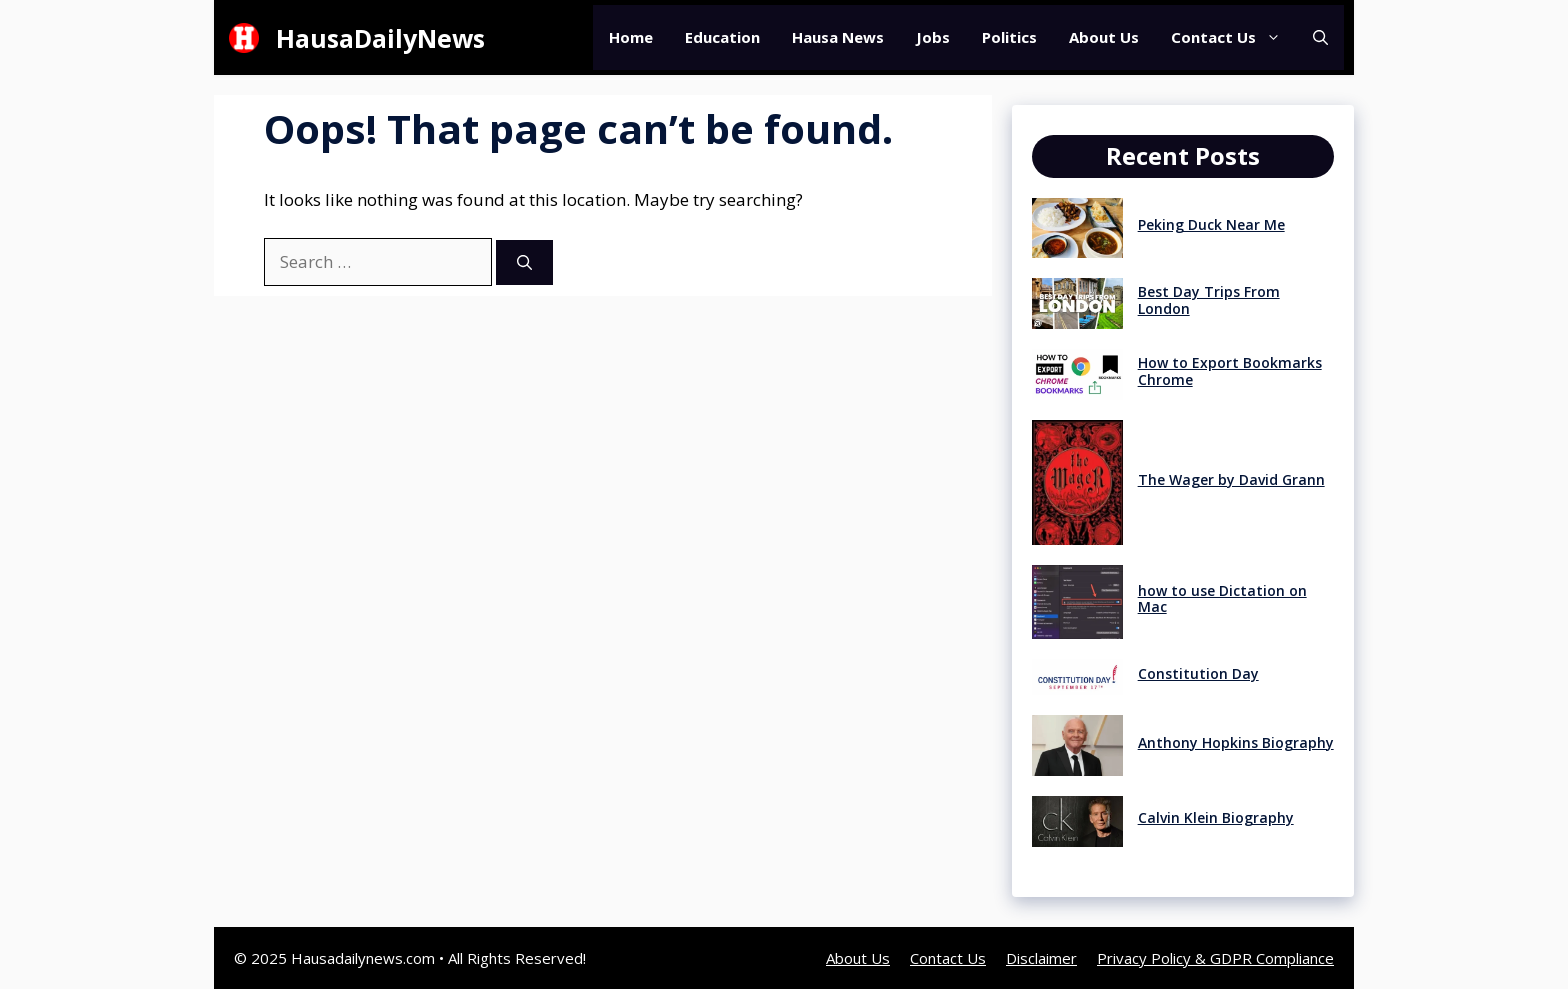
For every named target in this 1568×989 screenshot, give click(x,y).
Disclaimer (1041, 958)
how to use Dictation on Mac (1222, 599)
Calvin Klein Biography (1216, 817)
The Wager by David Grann (1231, 479)
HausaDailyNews (380, 38)
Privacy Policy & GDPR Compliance (1215, 958)
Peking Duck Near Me (1211, 224)
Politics (1009, 37)
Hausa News (838, 37)
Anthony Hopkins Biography (1236, 742)
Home (631, 37)
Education (722, 37)
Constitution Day (1198, 673)
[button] (1320, 37)
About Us (1104, 37)
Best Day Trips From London (1209, 300)
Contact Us (1234, 37)
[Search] (524, 262)
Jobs (933, 37)
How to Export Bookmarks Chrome (1230, 371)
